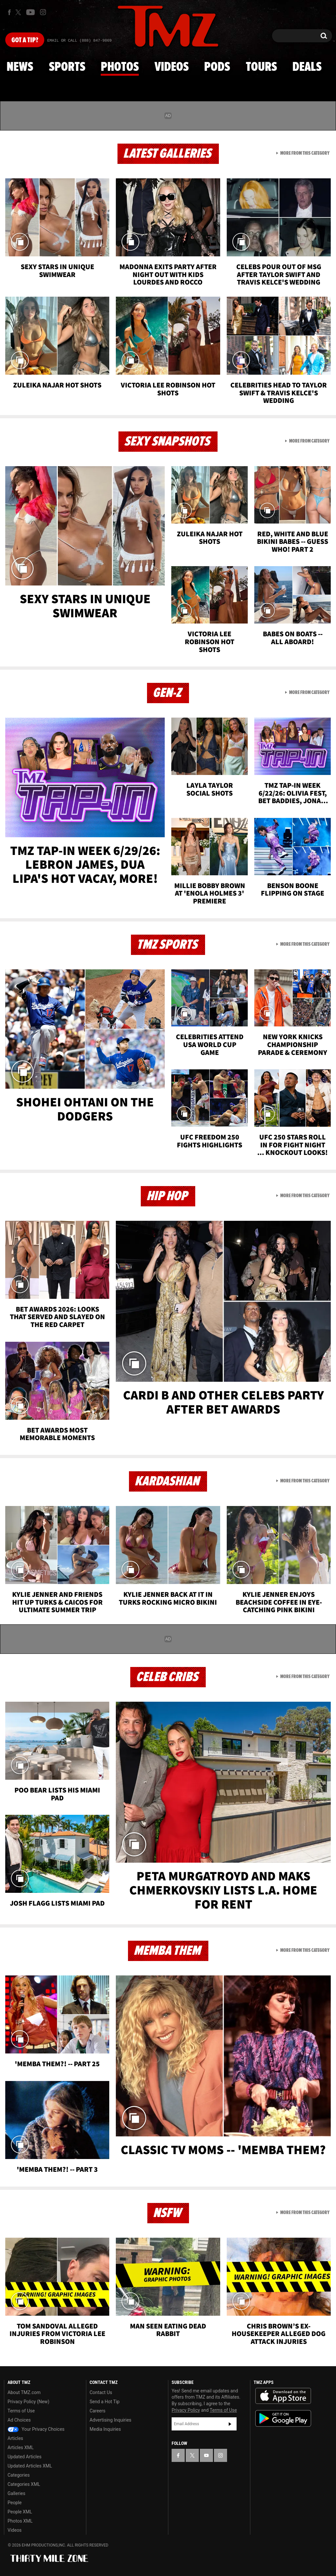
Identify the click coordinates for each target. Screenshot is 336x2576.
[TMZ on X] (19, 12)
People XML (20, 2511)
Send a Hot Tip (104, 2401)
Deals (307, 67)
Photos (120, 67)
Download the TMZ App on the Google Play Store (283, 2418)
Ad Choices (19, 2420)
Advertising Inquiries (110, 2420)
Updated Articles (24, 2456)
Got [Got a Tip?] (24, 40)
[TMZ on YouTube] (206, 2455)
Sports (67, 67)
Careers (97, 2410)
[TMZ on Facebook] (9, 12)
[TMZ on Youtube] (30, 12)
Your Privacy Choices (36, 2429)
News (20, 67)
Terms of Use (21, 2410)
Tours (261, 67)
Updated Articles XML (30, 2465)
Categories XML (24, 2484)
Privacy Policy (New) (28, 2401)
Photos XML (20, 2521)
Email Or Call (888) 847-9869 (79, 40)
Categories (19, 2475)
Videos (172, 67)
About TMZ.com (24, 2392)
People (15, 2502)
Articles (15, 2438)
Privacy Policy (186, 2410)
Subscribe (230, 2423)
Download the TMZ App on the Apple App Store (283, 2396)
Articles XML (21, 2447)
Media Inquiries (105, 2429)
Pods (217, 67)
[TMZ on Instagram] (43, 12)
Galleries (16, 2493)
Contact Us (101, 2392)
